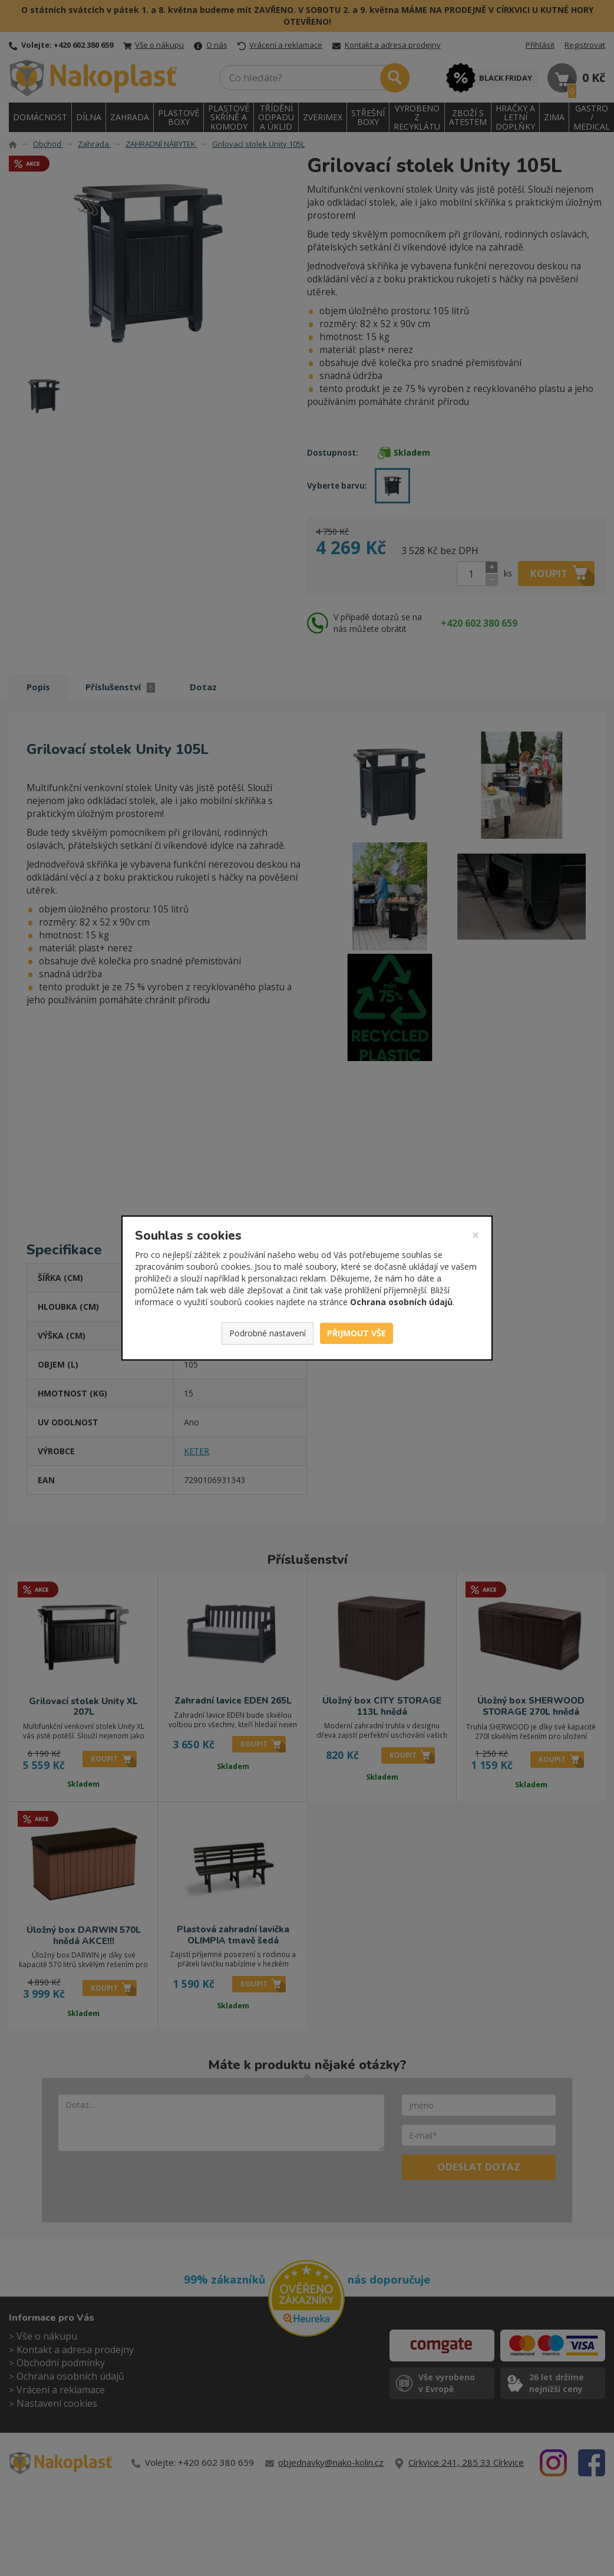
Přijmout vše (356, 1333)
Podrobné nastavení (267, 1333)
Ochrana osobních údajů (401, 1301)
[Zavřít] (475, 1235)
